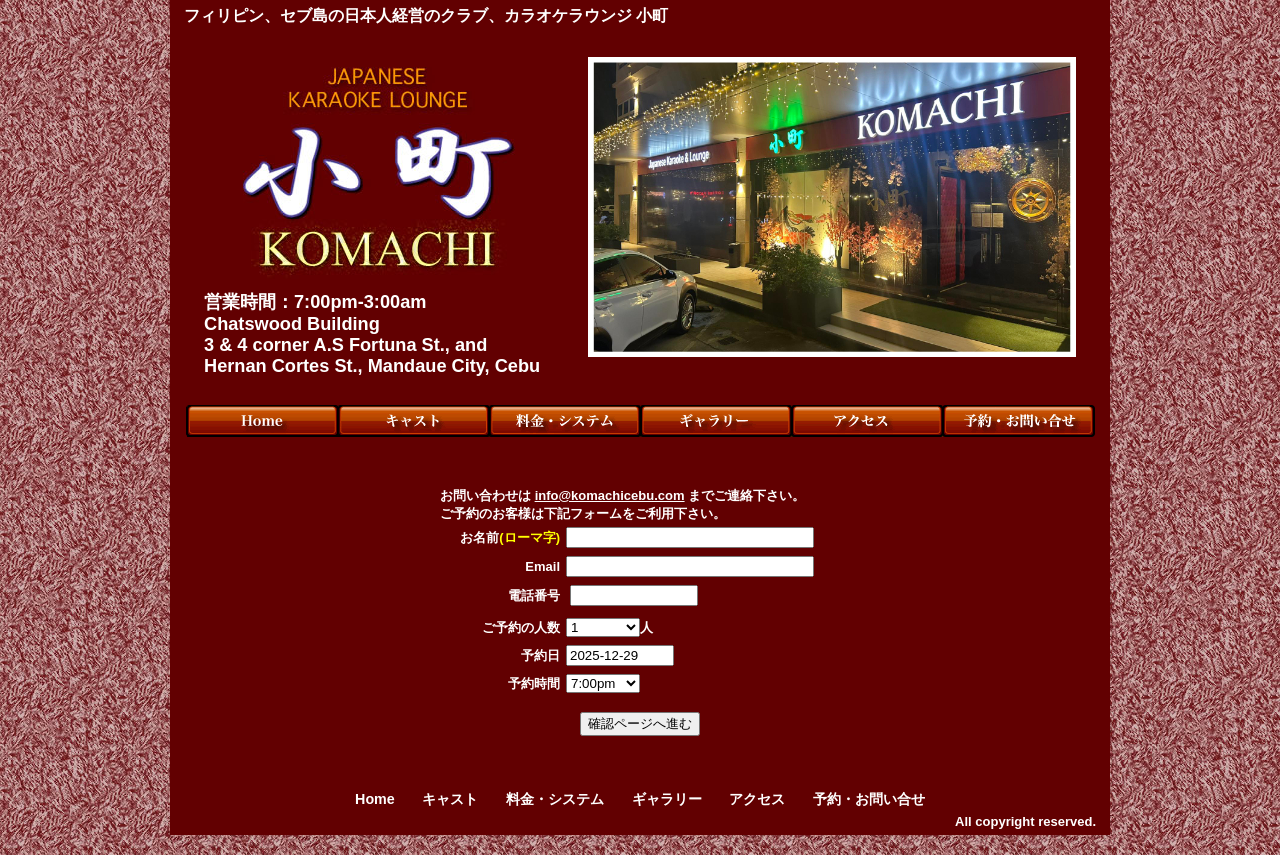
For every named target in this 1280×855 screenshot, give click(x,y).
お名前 (510, 537)
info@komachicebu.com (610, 495)
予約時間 (534, 683)
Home (375, 799)
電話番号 (534, 595)
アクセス (757, 799)
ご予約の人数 (521, 627)
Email (542, 566)
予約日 (540, 655)
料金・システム (555, 799)
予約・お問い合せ (869, 799)
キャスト (450, 799)
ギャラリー (667, 799)
